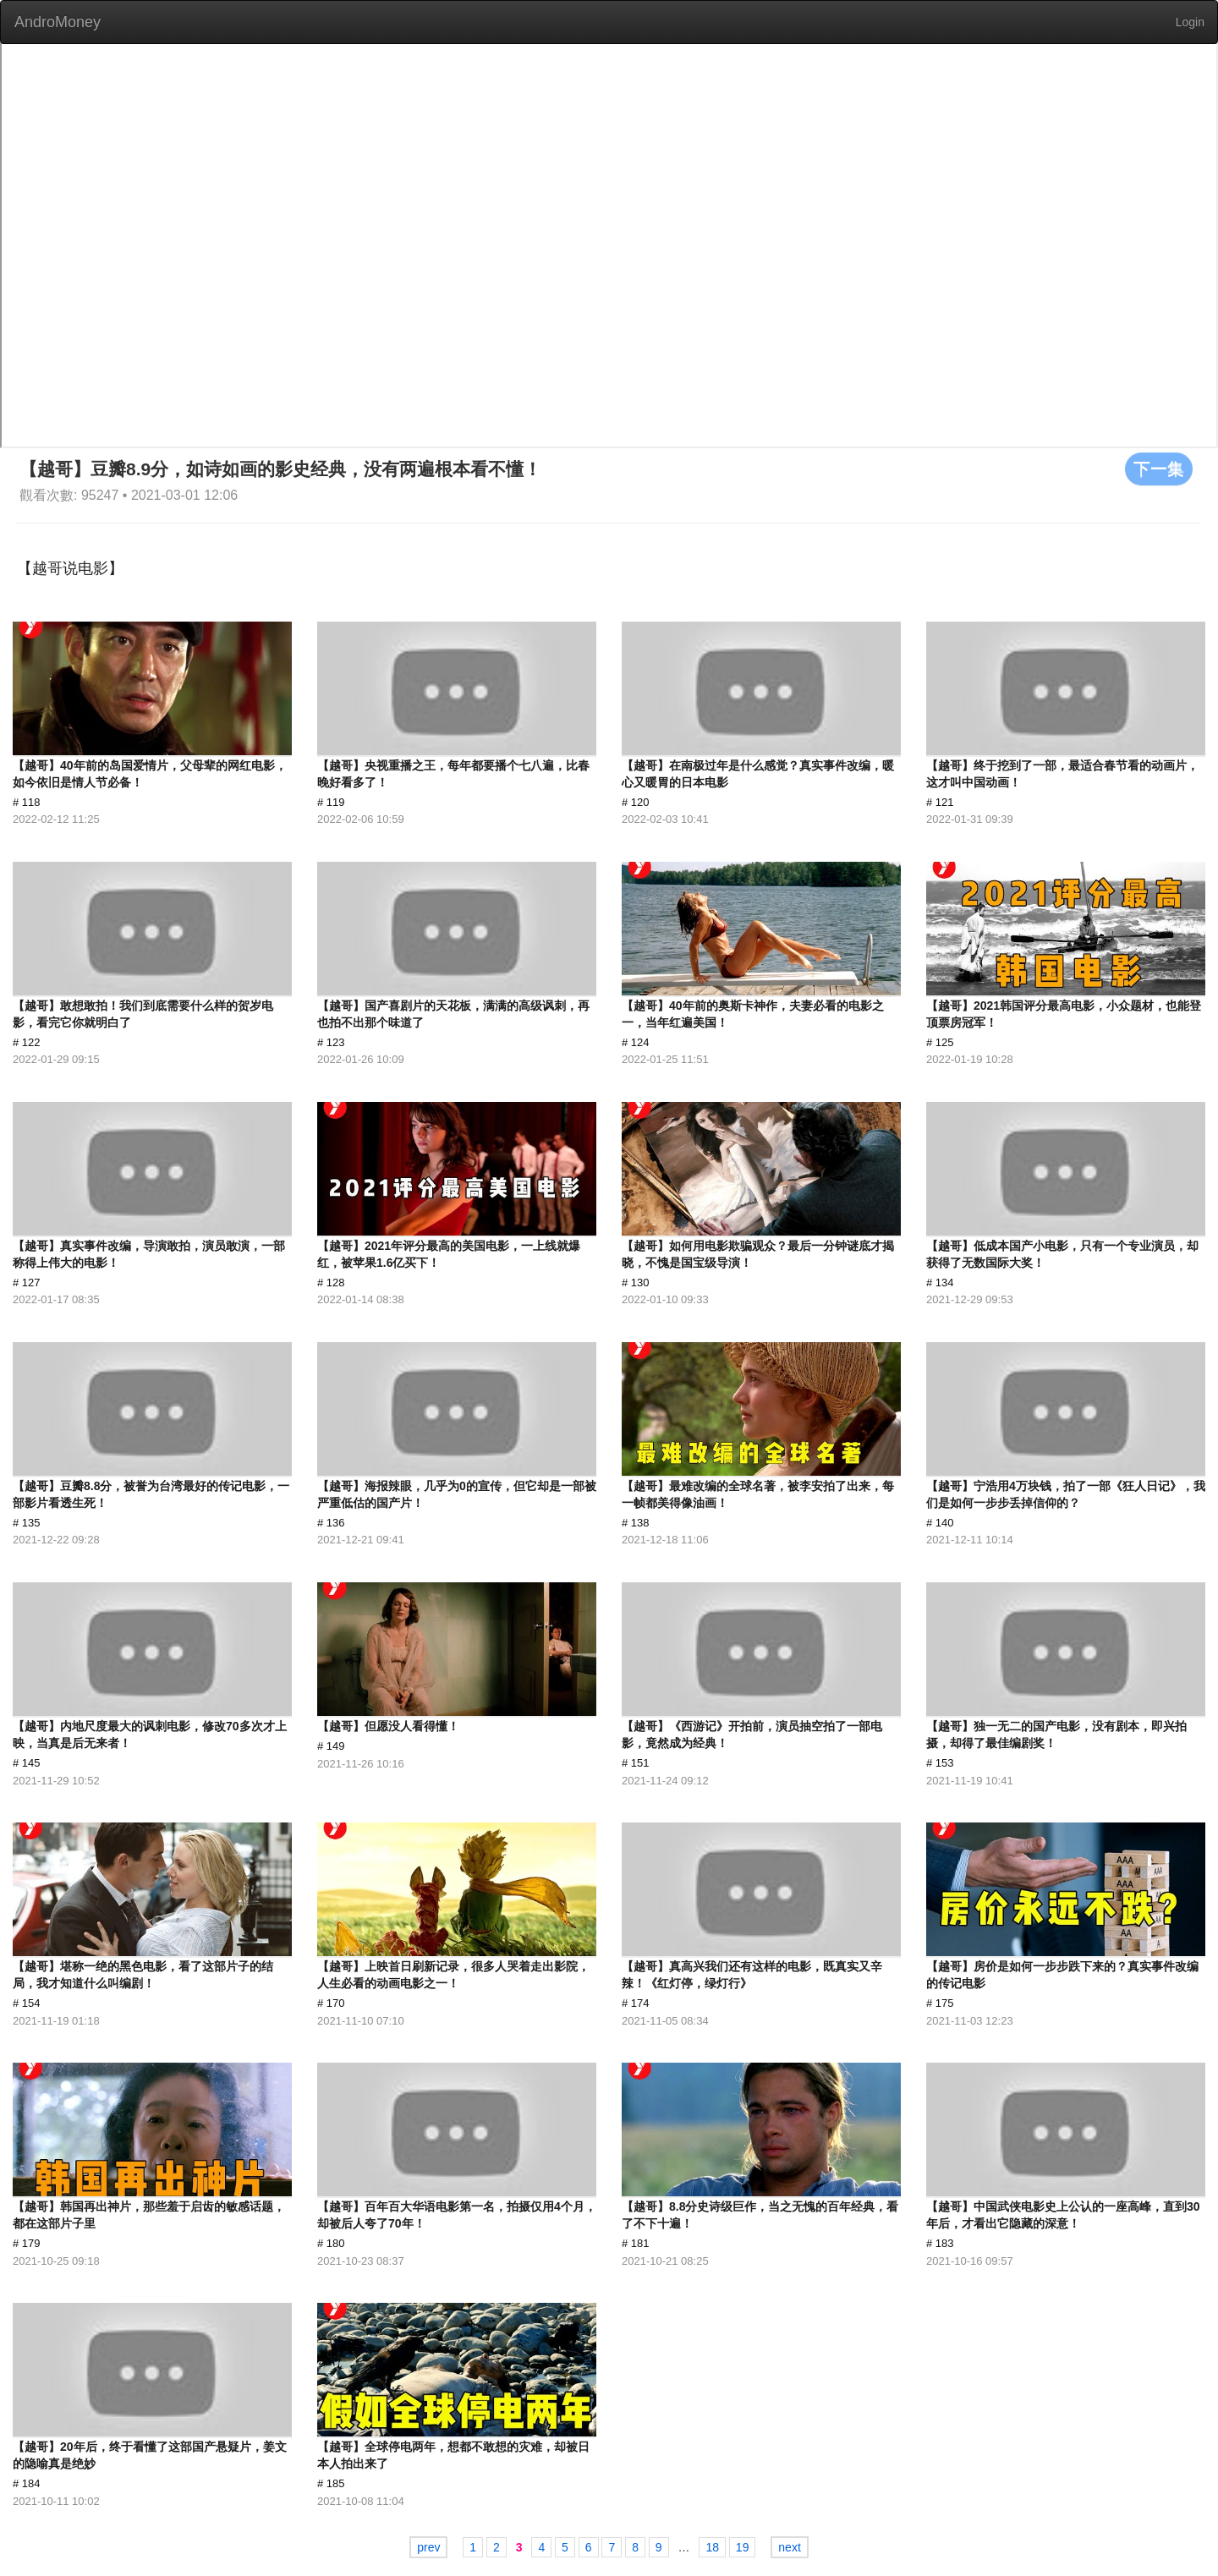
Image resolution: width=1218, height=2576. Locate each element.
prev (428, 2547)
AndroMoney (57, 22)
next (789, 2547)
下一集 (1158, 468)
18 (712, 2547)
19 (742, 2547)
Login (1190, 22)
